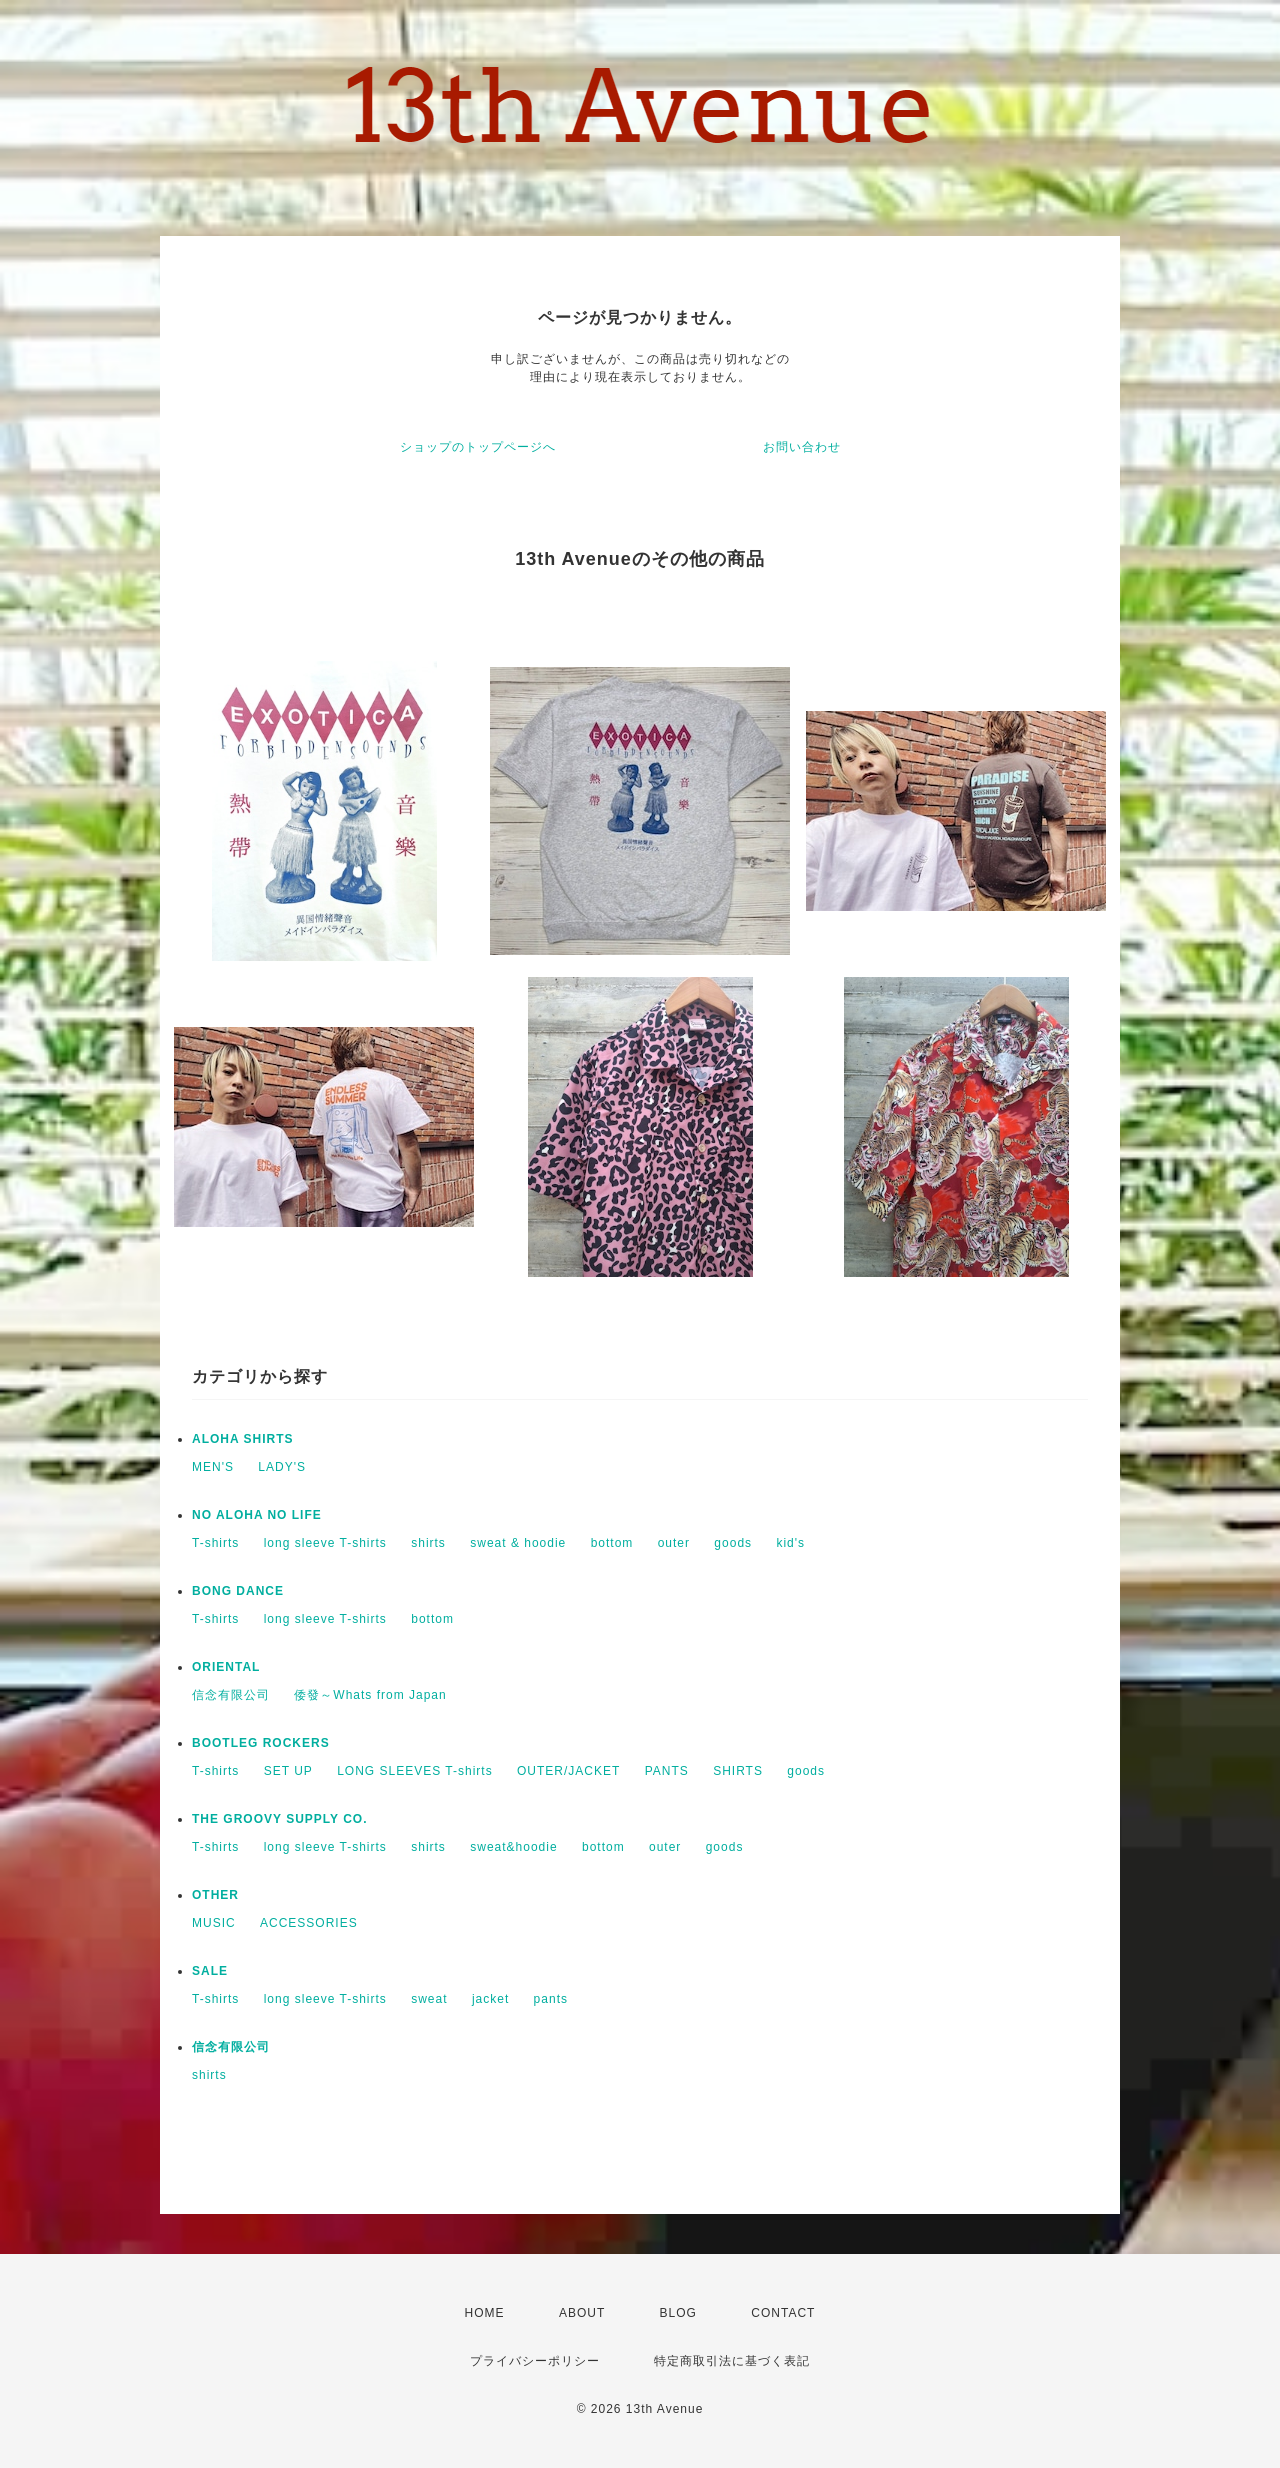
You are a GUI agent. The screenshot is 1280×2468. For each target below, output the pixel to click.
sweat (429, 1999)
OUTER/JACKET (568, 1771)
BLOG (678, 2313)
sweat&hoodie (513, 1847)
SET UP (288, 1771)
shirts (428, 1543)
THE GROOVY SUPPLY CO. (280, 1819)
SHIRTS (738, 1771)
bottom (612, 1543)
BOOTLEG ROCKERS (261, 1743)
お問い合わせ (802, 447)
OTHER (215, 1895)
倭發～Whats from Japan (370, 1695)
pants (551, 1999)
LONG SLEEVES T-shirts (415, 1771)
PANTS (667, 1771)
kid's (790, 1543)
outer (674, 1543)
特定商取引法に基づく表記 (732, 2361)
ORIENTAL (226, 1667)
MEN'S (213, 1467)
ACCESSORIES (309, 1923)
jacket (490, 1999)
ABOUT (582, 2313)
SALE (210, 1971)
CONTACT (783, 2313)
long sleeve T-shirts (325, 1543)
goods (733, 1543)
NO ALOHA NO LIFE (257, 1515)
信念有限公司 (231, 1695)
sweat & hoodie (518, 1543)
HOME (485, 2313)
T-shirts (215, 1543)
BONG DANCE (238, 1591)
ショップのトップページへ (478, 447)
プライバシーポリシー (535, 2361)
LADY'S (282, 1467)
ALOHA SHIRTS (243, 1439)
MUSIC (214, 1923)
